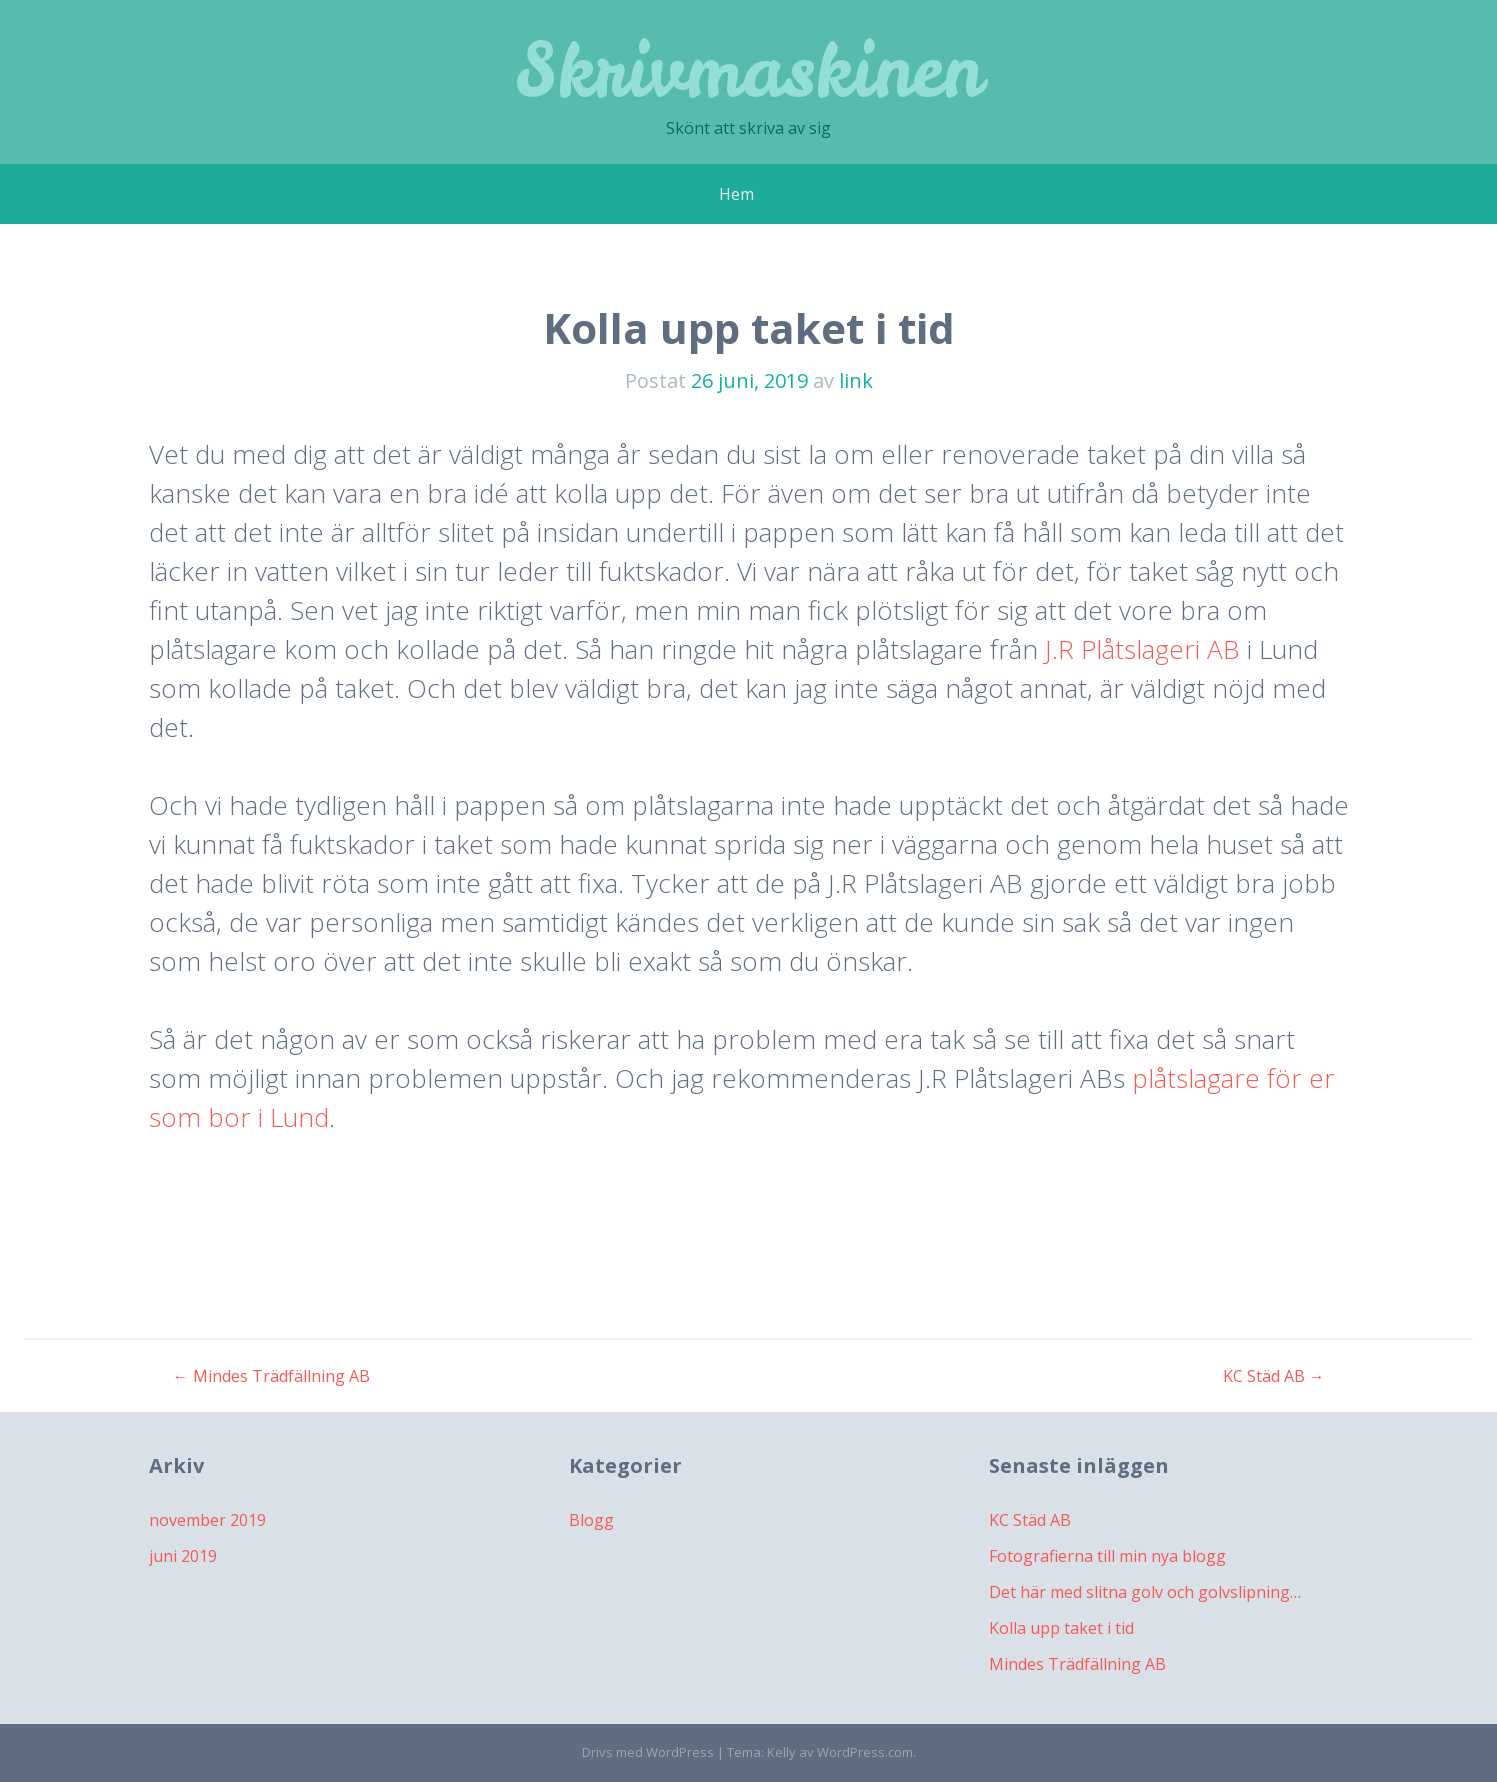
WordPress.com (865, 1752)
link (856, 380)
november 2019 (207, 1520)
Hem (736, 194)
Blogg (591, 1520)
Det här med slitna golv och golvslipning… (1145, 1592)
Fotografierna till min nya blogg (1107, 1556)
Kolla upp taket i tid (1061, 1628)
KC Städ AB (1274, 1376)
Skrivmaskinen (748, 69)
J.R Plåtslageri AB (1142, 649)
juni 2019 (183, 1556)
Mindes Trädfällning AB (271, 1376)
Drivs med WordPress (648, 1752)
